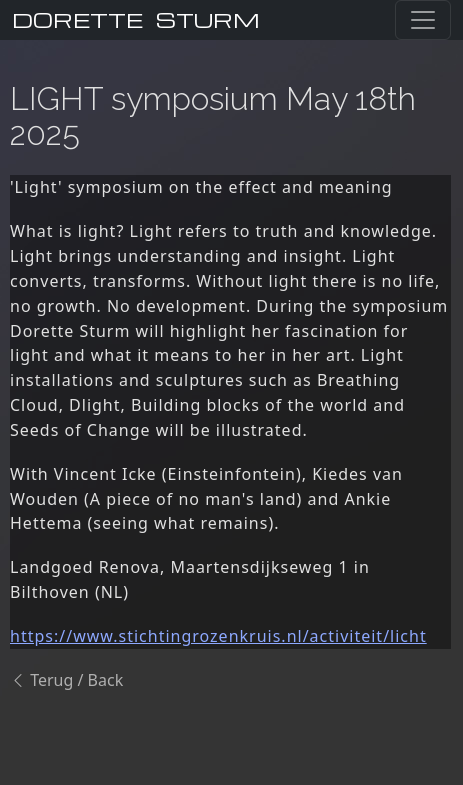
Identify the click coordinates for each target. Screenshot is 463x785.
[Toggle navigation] (423, 20)
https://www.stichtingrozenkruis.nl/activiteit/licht (218, 636)
